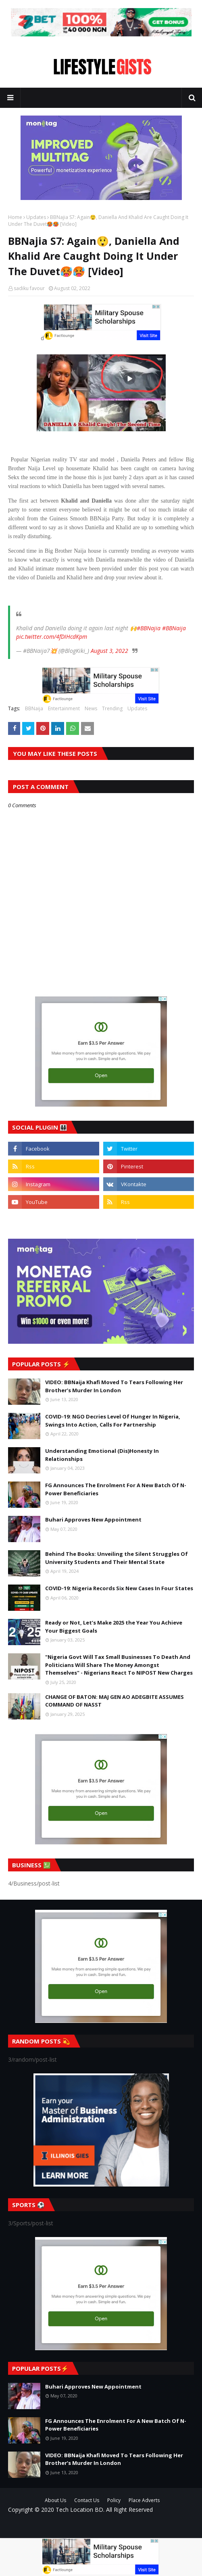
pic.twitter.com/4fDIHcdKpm (51, 636)
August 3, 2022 (109, 651)
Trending (112, 708)
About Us (55, 2500)
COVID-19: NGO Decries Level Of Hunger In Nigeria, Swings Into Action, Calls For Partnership (112, 1420)
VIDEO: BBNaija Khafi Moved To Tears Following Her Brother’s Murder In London (114, 1386)
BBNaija (34, 708)
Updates (36, 217)
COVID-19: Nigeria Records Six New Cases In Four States (119, 1588)
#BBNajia (148, 628)
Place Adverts (144, 2500)
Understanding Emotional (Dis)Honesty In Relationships (102, 1455)
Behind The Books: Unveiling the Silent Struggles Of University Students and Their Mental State (116, 1558)
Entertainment (64, 708)
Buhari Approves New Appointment (93, 1519)
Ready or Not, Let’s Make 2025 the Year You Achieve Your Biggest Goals (113, 1626)
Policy (114, 2500)
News (91, 708)
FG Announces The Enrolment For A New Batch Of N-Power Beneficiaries (115, 1489)
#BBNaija (174, 628)
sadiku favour (29, 288)
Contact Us (86, 2500)
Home (15, 217)
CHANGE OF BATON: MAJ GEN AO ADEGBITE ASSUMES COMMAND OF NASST (114, 1701)
